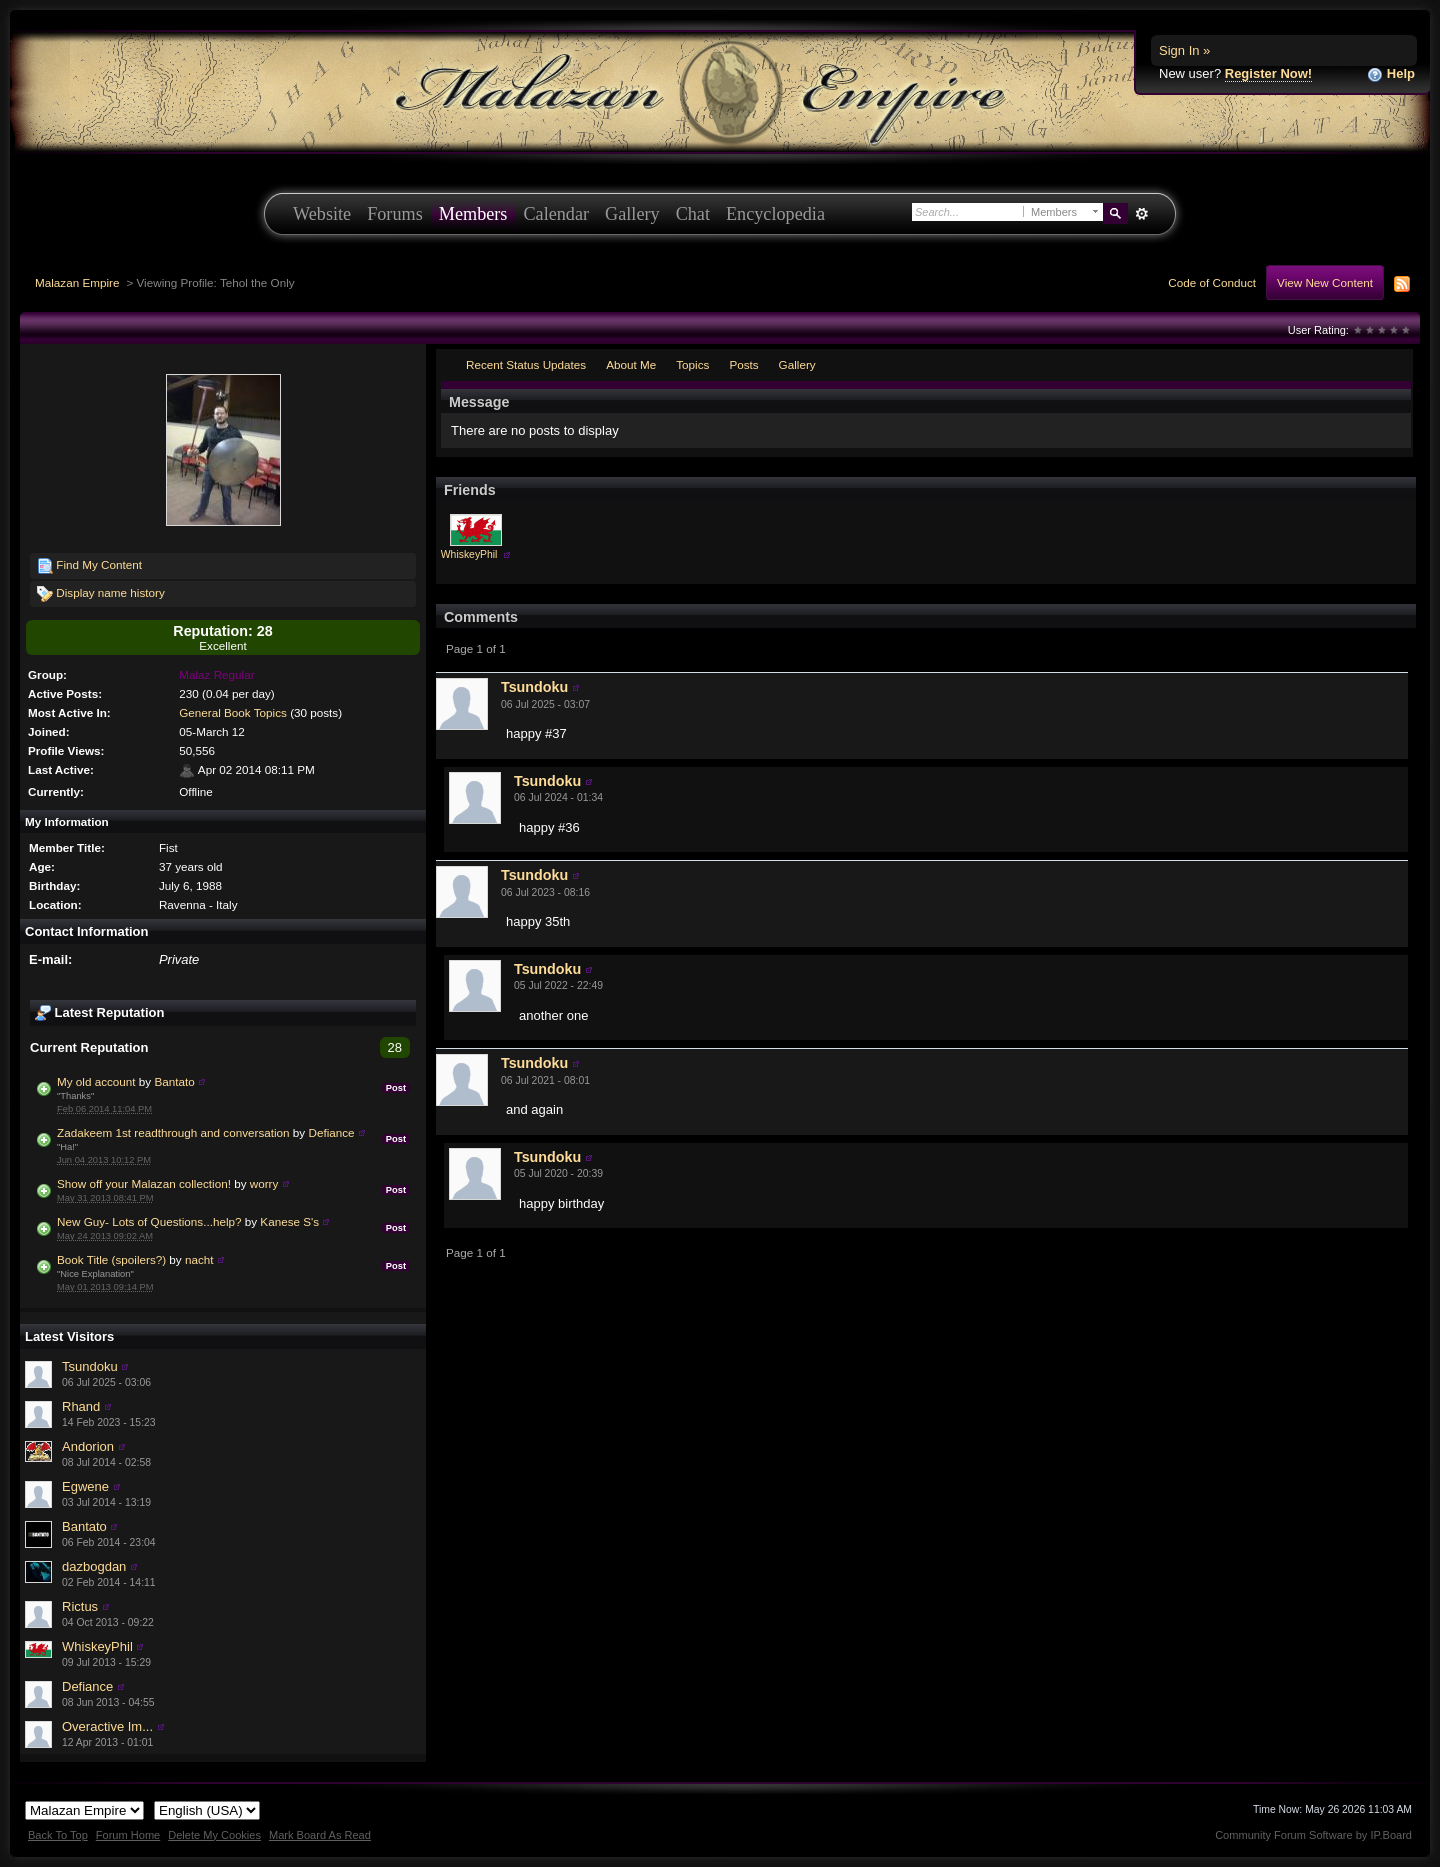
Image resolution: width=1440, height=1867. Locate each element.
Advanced (1141, 214)
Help (1391, 74)
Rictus (80, 1606)
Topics (692, 364)
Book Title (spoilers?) (111, 1259)
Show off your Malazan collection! (144, 1183)
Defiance (331, 1132)
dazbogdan (94, 1566)
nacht (199, 1259)
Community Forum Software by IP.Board (1313, 1835)
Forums (395, 214)
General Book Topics (233, 712)
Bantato (174, 1081)
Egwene (85, 1486)
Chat (693, 214)
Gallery (632, 214)
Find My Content (89, 566)
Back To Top (58, 1835)
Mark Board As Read (320, 1835)
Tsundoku (90, 1366)
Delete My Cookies (214, 1835)
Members (473, 214)
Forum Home (128, 1835)
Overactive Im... (107, 1726)
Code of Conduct (1212, 282)
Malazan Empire (77, 282)
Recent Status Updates (526, 364)
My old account (96, 1081)
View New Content (1325, 282)
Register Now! (1268, 73)
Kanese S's (289, 1221)
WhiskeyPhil (97, 1646)
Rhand (81, 1406)
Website (322, 214)
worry (264, 1183)
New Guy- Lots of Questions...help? (149, 1221)
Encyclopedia (775, 214)
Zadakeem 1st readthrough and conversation (173, 1132)
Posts (743, 364)
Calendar (556, 214)
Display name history (101, 594)
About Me (631, 364)
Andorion (88, 1446)
